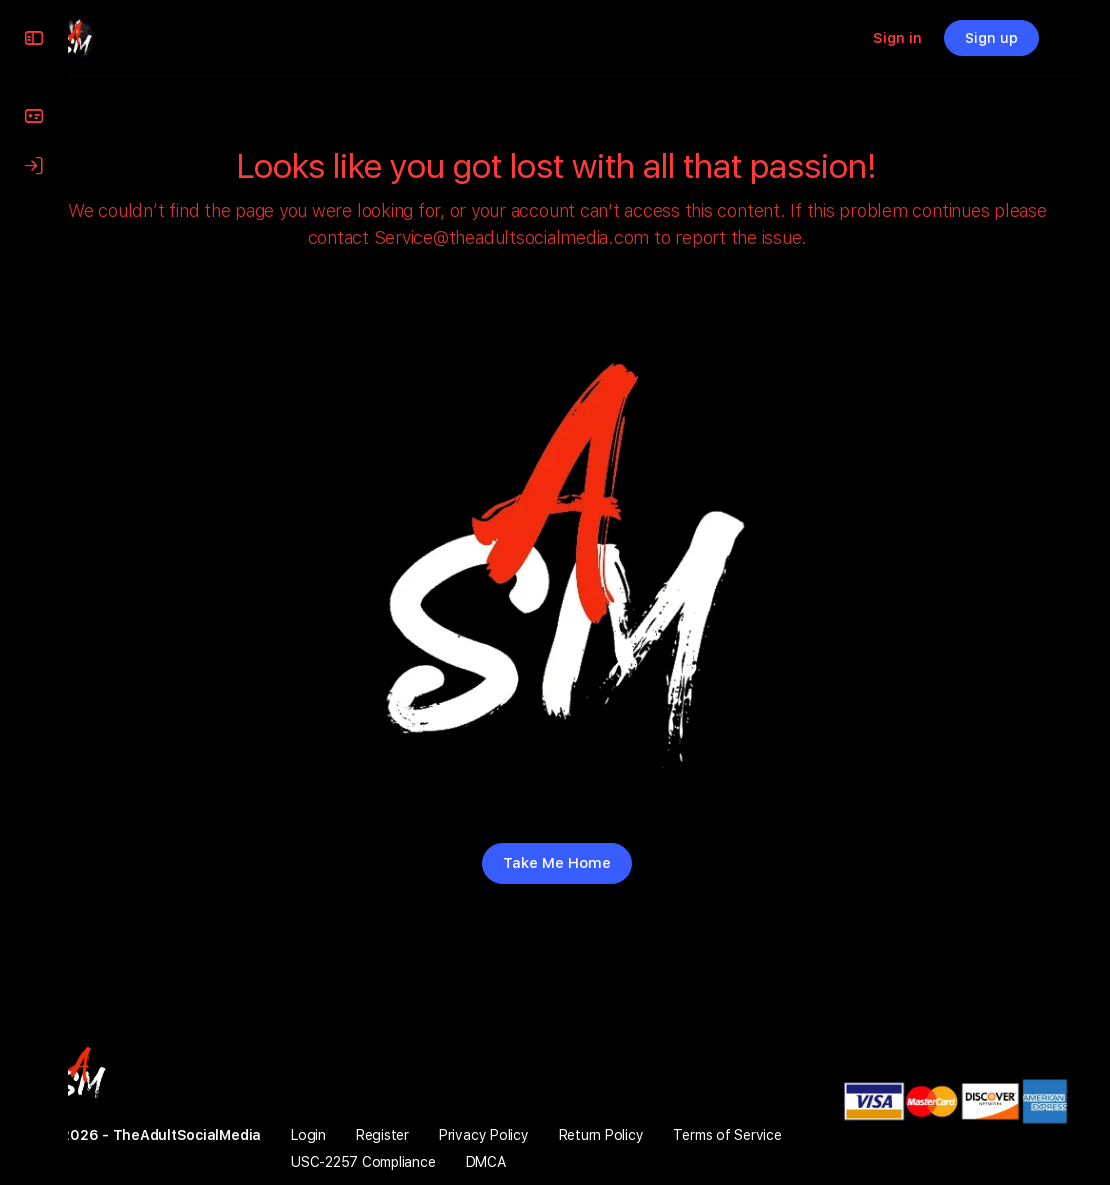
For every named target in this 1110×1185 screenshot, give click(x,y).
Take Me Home (589, 863)
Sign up (1022, 38)
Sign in (928, 38)
